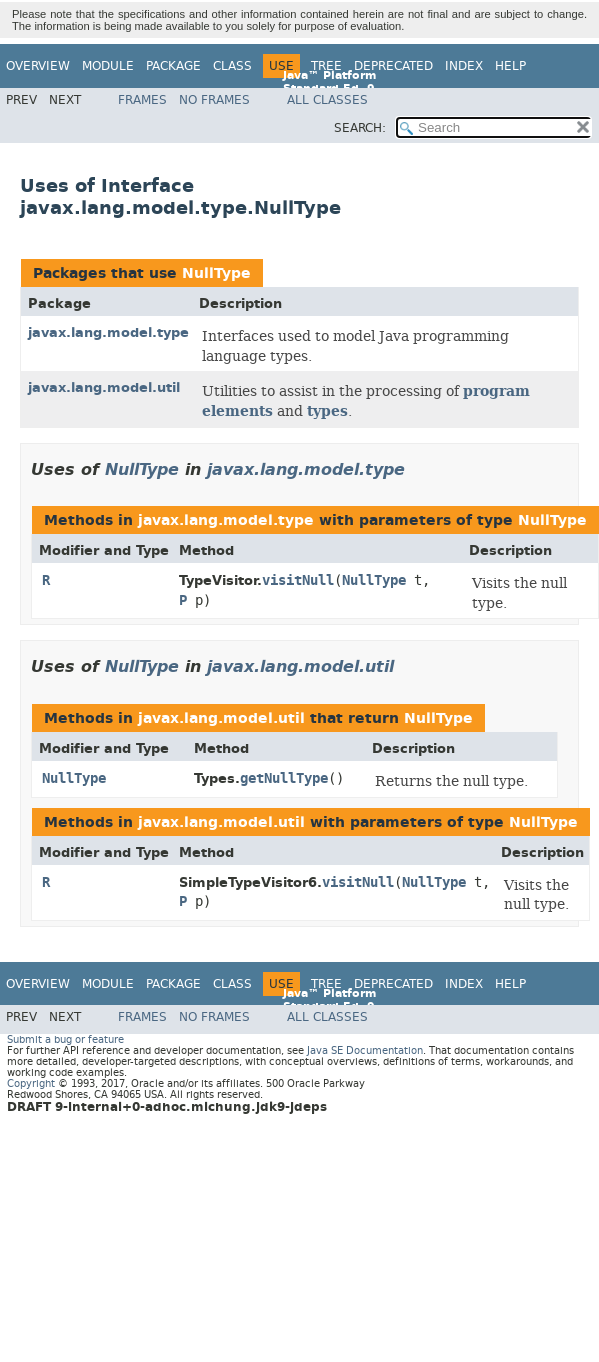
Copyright (31, 1083)
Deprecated (393, 66)
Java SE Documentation (365, 1050)
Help (510, 66)
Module (108, 66)
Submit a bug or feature (65, 1039)
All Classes (327, 100)
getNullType (284, 778)
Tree (326, 66)
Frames (142, 100)
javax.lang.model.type (108, 332)
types (327, 411)
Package (173, 66)
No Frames (214, 100)
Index (464, 66)
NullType (216, 273)
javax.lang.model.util (104, 387)
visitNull (298, 580)
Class (232, 66)
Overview (38, 66)
